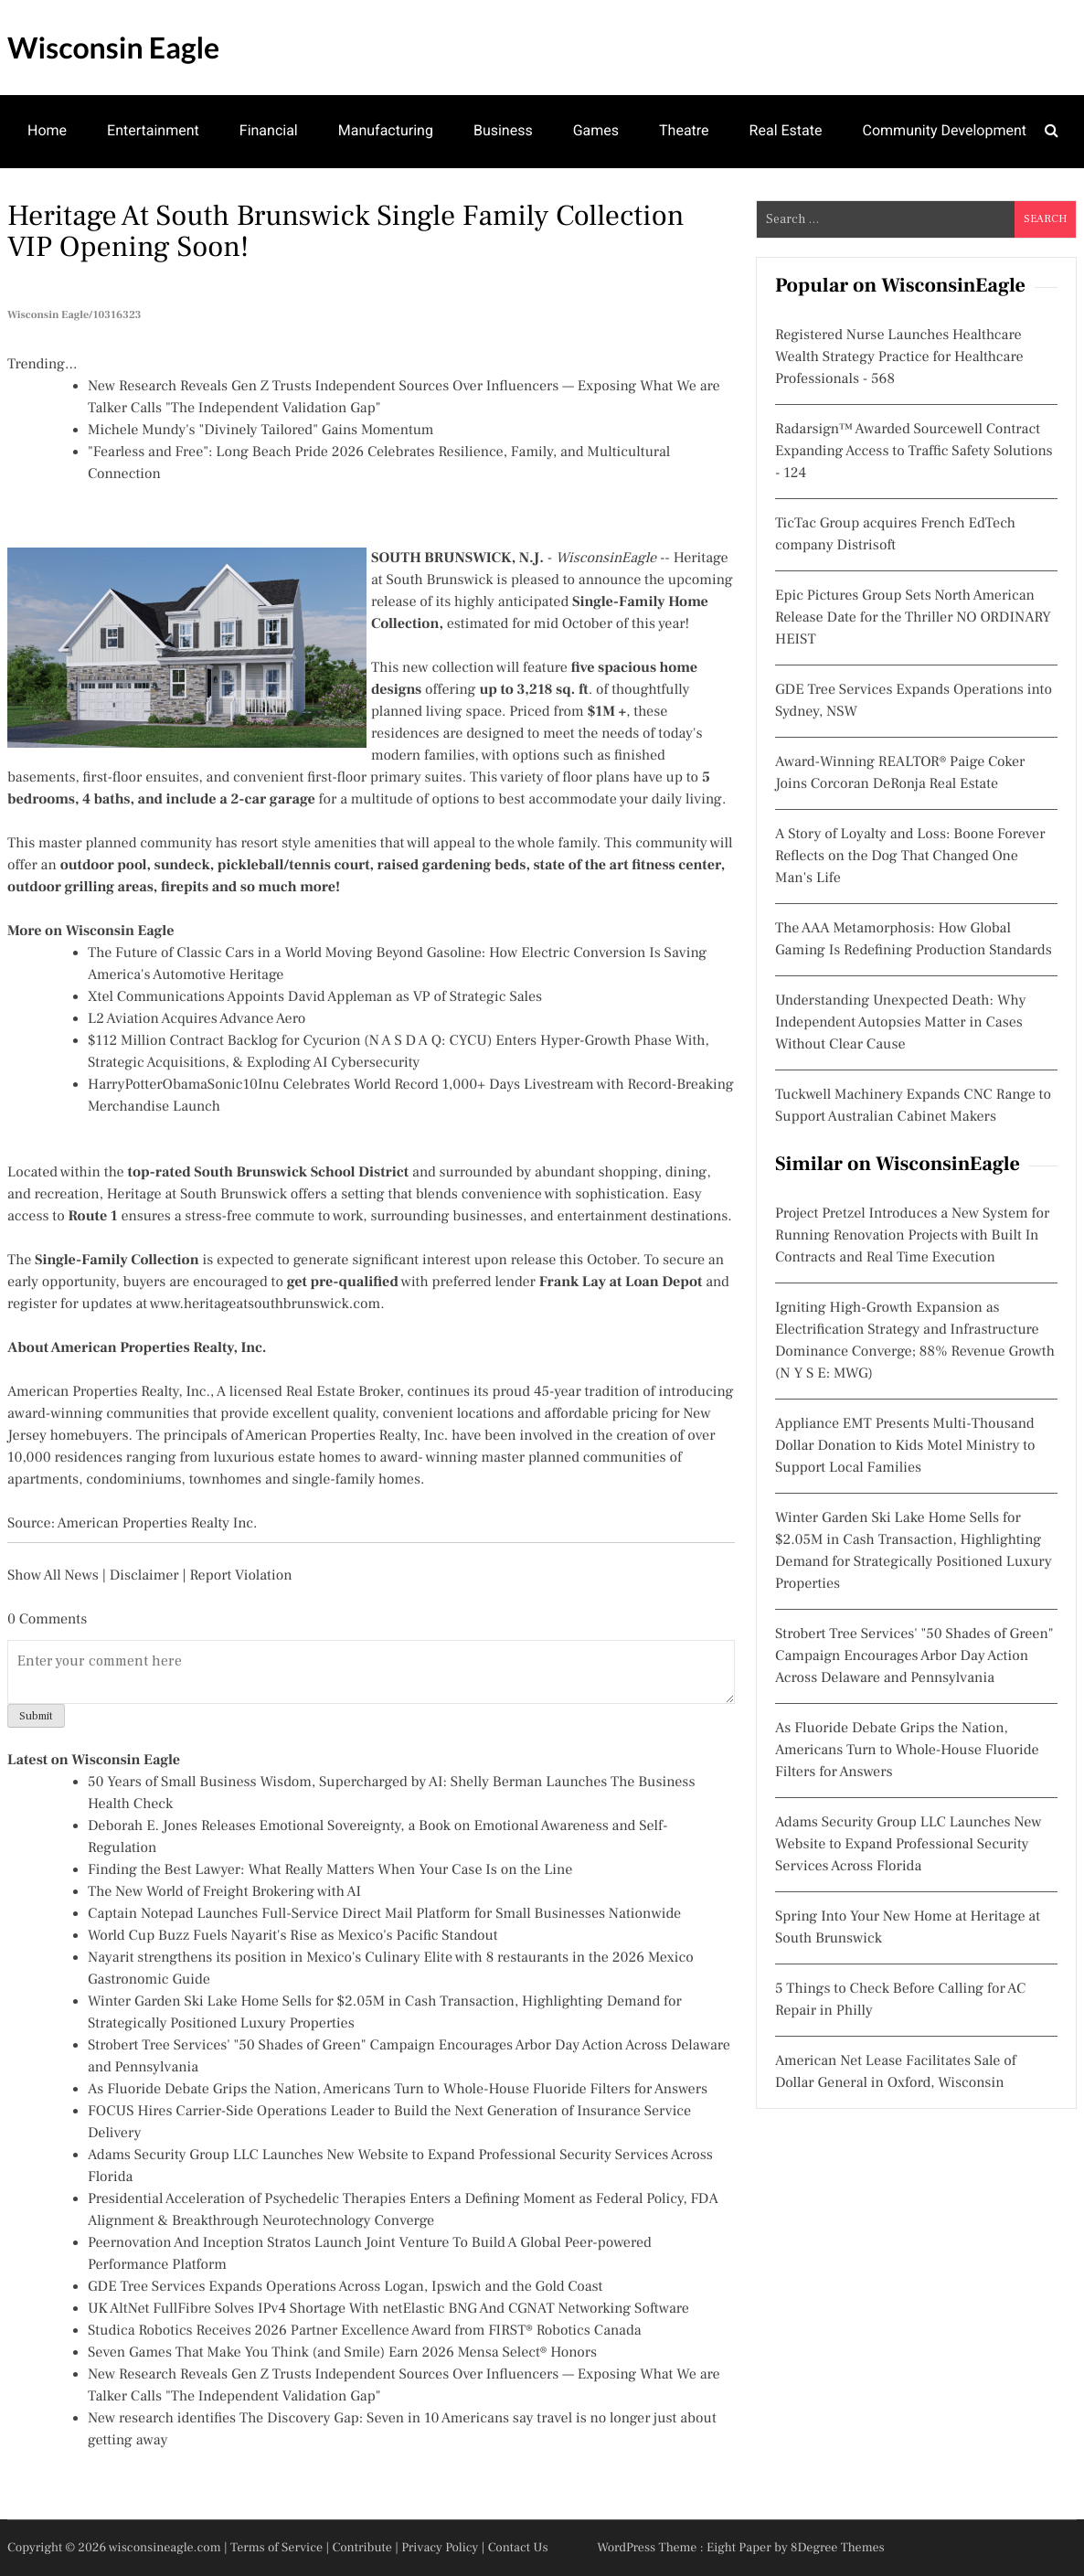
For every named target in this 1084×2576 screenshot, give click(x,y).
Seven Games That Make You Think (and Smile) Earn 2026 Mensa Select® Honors (342, 2353)
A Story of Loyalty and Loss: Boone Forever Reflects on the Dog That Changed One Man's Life (910, 856)
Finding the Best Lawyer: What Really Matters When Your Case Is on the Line (330, 1870)
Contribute (362, 2547)
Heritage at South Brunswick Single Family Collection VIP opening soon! (345, 231)
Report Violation (240, 1576)
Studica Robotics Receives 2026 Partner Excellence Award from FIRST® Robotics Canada (365, 2331)
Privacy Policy (439, 2547)
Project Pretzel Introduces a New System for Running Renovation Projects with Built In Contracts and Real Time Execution (912, 1236)
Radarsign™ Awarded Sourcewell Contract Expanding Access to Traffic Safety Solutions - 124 (914, 451)
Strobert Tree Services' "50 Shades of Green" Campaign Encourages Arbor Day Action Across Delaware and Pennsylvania (914, 1656)
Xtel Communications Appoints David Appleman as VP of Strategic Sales (315, 997)
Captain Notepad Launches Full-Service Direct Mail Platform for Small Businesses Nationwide (384, 1914)
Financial (268, 130)
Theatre (684, 130)
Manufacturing (385, 130)
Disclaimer (144, 1576)
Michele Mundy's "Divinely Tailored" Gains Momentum (260, 430)
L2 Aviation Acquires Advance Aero (196, 1019)
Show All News (53, 1576)
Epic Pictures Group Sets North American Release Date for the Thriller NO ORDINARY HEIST (913, 618)
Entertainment (153, 130)
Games (596, 130)
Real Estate (786, 130)
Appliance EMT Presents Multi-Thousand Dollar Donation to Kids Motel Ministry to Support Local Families (905, 1446)
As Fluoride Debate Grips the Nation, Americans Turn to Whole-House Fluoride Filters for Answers (397, 2090)
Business (503, 130)
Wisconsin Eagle (113, 47)
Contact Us (518, 2547)
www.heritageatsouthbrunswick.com (265, 1304)
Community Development (945, 130)
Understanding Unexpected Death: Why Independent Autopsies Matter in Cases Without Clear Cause (900, 1023)
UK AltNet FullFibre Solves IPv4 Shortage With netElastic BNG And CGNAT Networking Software (388, 2309)
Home (47, 130)
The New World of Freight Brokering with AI (224, 1892)
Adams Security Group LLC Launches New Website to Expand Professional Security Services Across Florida (908, 1845)
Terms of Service (276, 2547)
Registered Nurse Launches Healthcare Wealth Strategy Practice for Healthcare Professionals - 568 (899, 357)
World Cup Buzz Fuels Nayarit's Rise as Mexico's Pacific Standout (293, 1936)
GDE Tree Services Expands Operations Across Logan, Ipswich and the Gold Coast (345, 2287)
